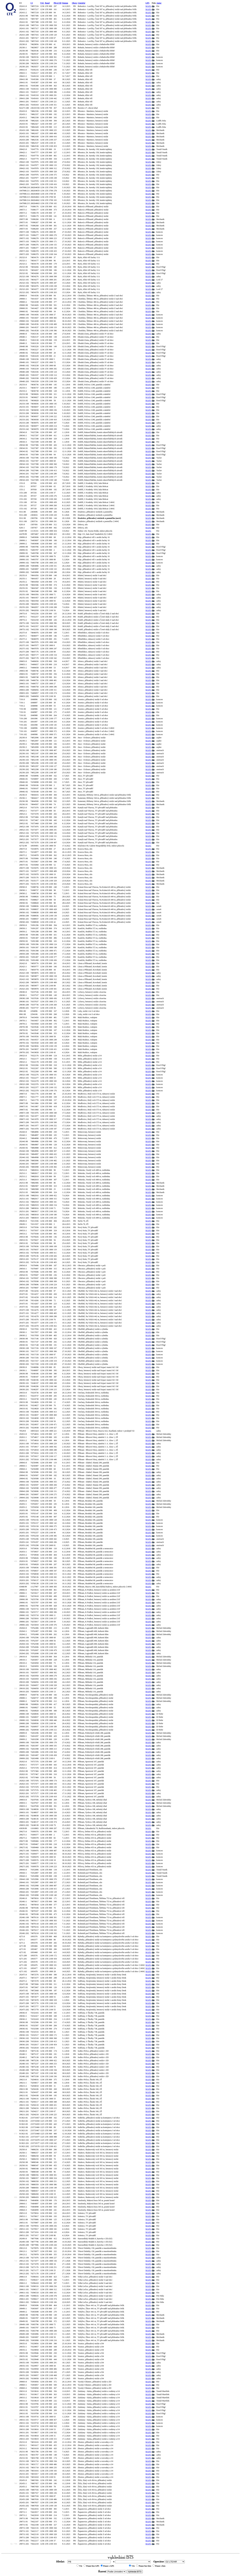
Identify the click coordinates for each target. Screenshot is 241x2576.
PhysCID (58, 3)
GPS (147, 3)
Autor (159, 3)
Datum (65, 3)
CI (31, 3)
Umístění (81, 3)
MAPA (148, 6)
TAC (42, 3)
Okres (74, 3)
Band (47, 3)
